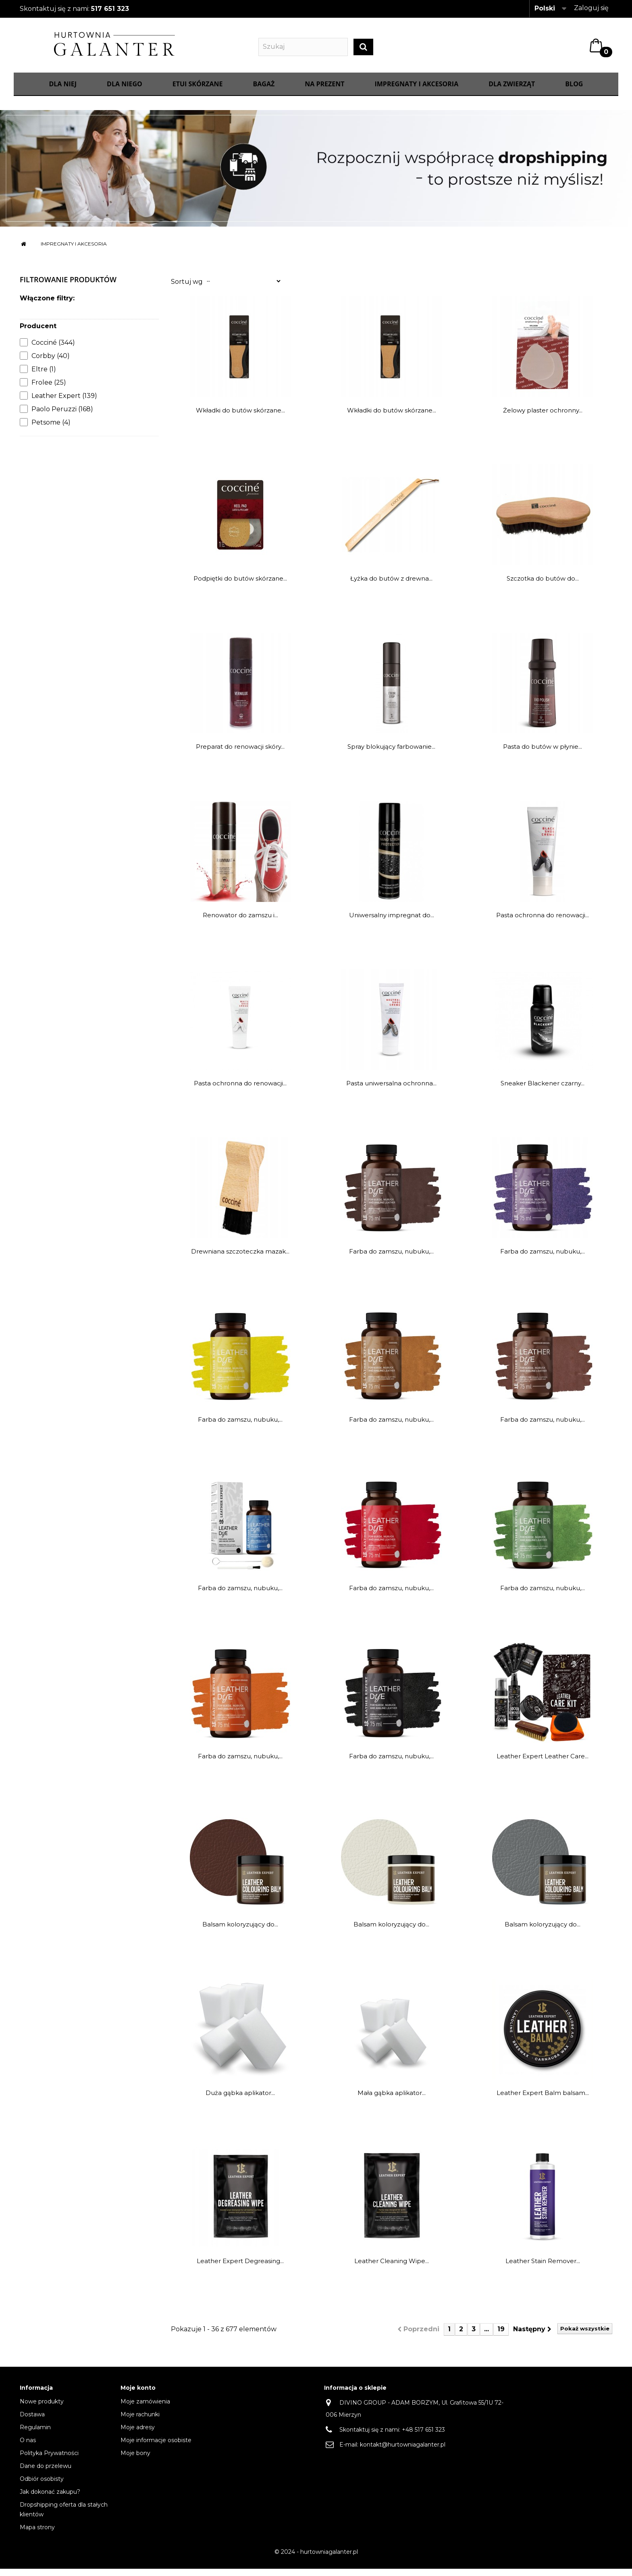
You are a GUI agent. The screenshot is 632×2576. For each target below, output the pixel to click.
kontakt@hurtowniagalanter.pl (402, 2451)
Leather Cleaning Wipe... (391, 2268)
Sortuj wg (187, 289)
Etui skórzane (198, 91)
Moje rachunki (140, 2421)
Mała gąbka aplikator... (392, 2100)
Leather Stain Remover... (542, 2268)
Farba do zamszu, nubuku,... (391, 1259)
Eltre (43, 377)
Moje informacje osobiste (156, 2447)
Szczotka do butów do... (543, 586)
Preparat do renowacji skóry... (240, 754)
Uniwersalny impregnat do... (391, 923)
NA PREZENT (324, 91)
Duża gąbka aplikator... (240, 2100)
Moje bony (135, 2460)
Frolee (48, 390)
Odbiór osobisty (42, 2486)
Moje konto (138, 2395)
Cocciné (53, 350)
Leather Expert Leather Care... (542, 1764)
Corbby (50, 363)
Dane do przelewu (45, 2473)
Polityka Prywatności (49, 2460)
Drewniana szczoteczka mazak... (240, 1259)
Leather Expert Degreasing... (240, 2268)
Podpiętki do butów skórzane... (240, 586)
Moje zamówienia (145, 2408)
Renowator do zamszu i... (240, 923)
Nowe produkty (42, 2408)
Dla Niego (124, 91)
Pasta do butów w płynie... (542, 754)
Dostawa (32, 2421)
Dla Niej (63, 91)
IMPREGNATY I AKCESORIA (416, 91)
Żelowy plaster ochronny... (542, 418)
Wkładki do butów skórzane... (240, 418)
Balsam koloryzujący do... (240, 1932)
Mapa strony (37, 2534)
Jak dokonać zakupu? (50, 2499)
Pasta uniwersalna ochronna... (391, 1091)
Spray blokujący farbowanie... (391, 754)
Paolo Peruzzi (62, 417)
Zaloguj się (591, 8)
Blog (574, 91)
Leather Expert (64, 403)
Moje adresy (138, 2434)
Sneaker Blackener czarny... (542, 1091)
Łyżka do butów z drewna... (391, 586)
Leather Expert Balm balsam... (543, 2100)
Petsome (51, 430)
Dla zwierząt (512, 91)
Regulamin (35, 2434)
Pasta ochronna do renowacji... (542, 923)
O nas (28, 2447)
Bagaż (264, 91)
